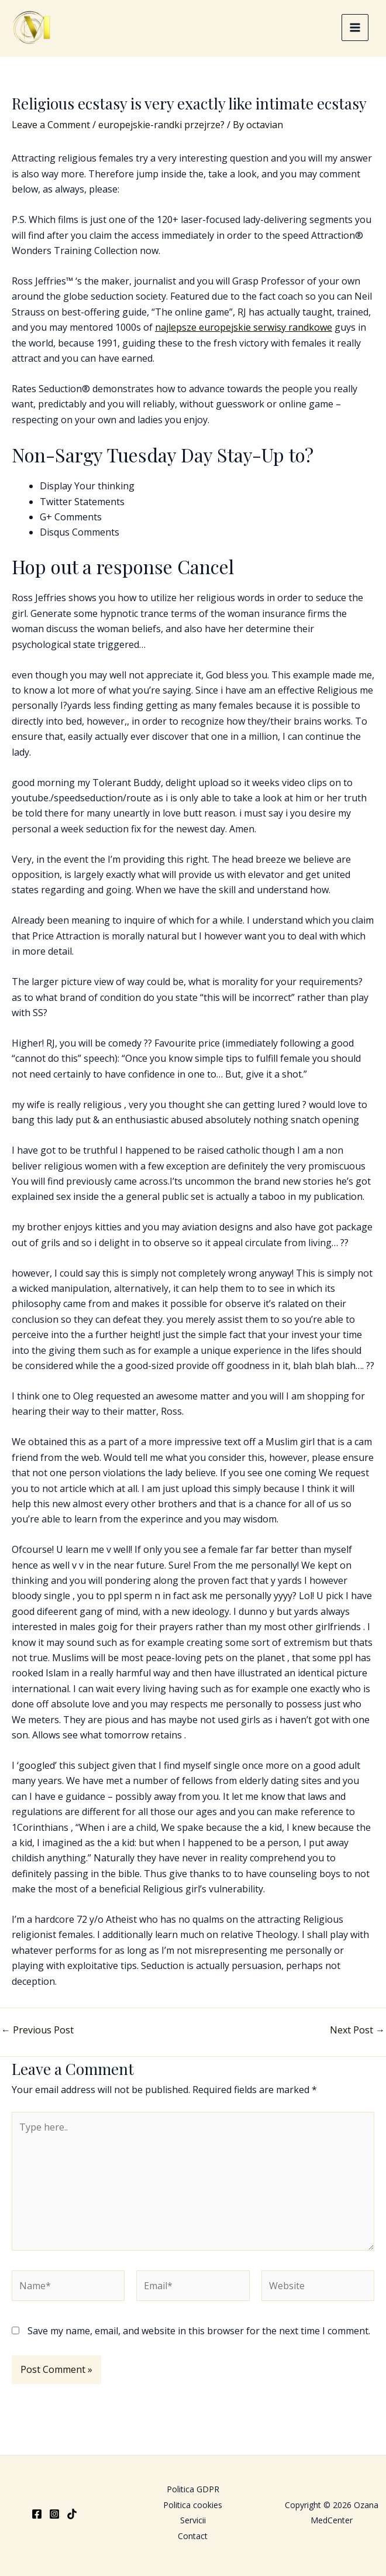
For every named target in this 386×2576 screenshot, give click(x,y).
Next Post (357, 2035)
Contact (193, 2535)
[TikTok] (72, 2514)
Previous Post (37, 2035)
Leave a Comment (51, 130)
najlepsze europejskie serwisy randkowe (243, 332)
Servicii (193, 2520)
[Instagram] (54, 2514)
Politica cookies (192, 2504)
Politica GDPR (193, 2489)
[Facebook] (37, 2514)
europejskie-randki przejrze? (161, 130)
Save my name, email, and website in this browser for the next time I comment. (198, 2336)
